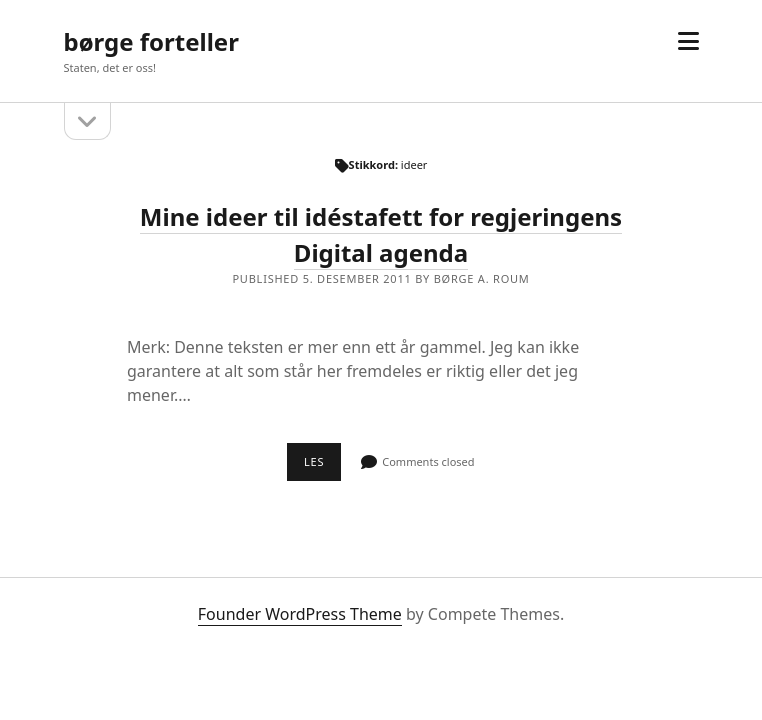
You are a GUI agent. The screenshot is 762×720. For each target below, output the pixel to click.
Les (322, 467)
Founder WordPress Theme (300, 614)
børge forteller (151, 41)
